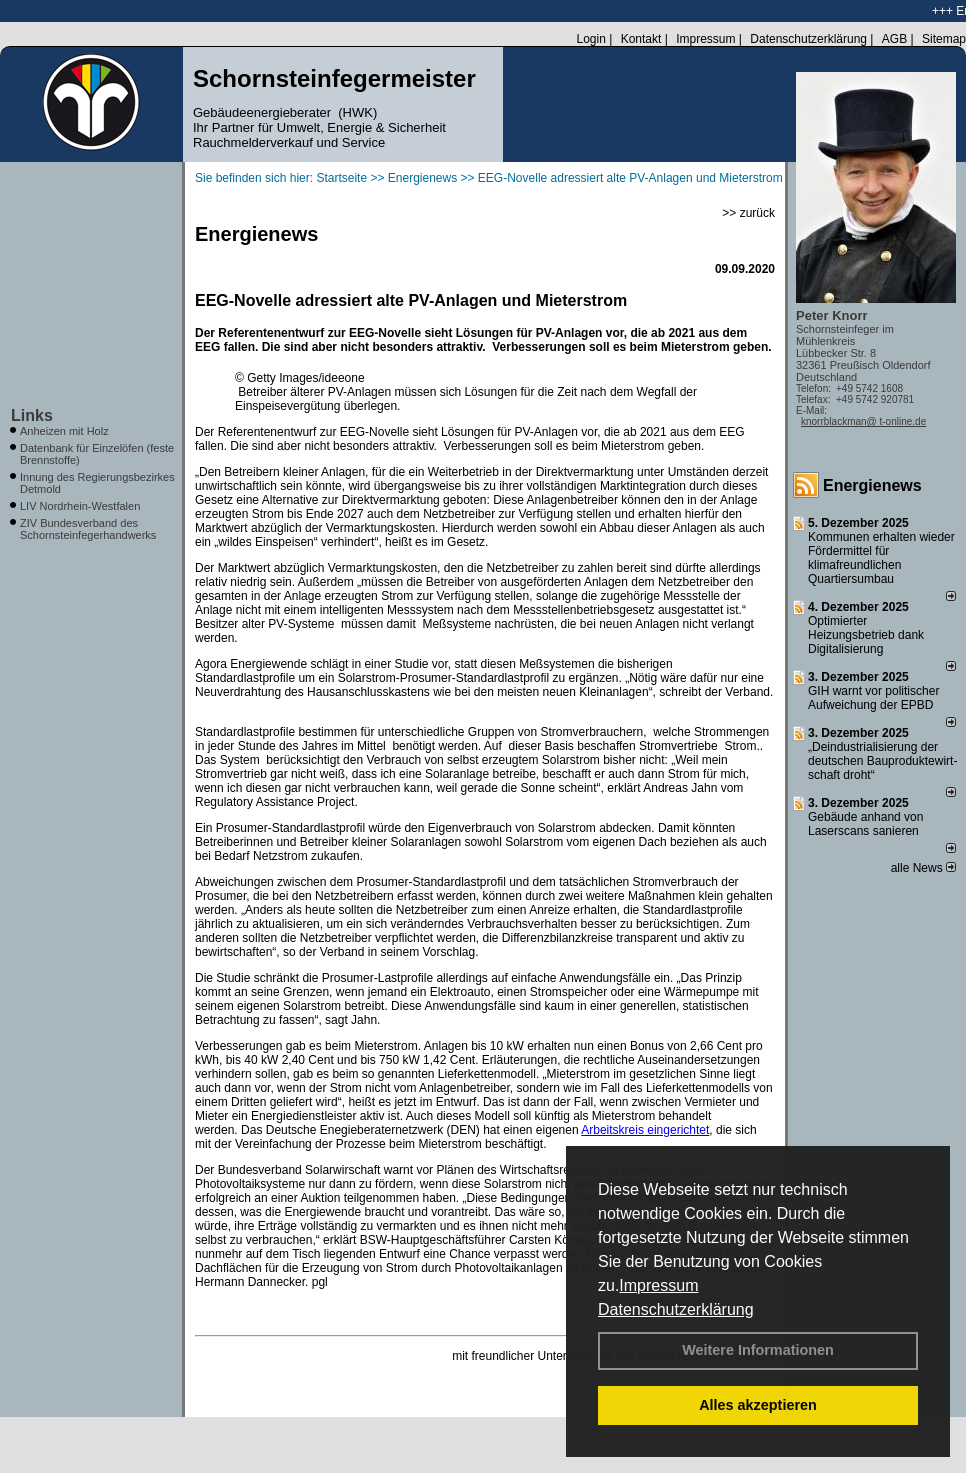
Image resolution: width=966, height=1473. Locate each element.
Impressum (658, 1285)
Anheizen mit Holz (64, 431)
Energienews (872, 485)
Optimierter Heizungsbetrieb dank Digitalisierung (866, 635)
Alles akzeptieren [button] (758, 1405)
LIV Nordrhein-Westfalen (80, 506)
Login (590, 39)
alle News (923, 868)
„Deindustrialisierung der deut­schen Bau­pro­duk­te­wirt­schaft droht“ (882, 761)
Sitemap (944, 39)
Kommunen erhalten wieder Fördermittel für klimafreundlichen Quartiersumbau (881, 558)
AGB (894, 39)
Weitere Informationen (758, 1350)
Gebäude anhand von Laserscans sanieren (865, 824)
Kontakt (641, 39)
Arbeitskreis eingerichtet (645, 1130)
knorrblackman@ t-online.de (863, 421)
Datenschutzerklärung (676, 1309)
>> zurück (748, 213)
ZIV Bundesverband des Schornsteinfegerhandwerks (88, 529)
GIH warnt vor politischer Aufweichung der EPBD (873, 698)
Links (32, 415)
